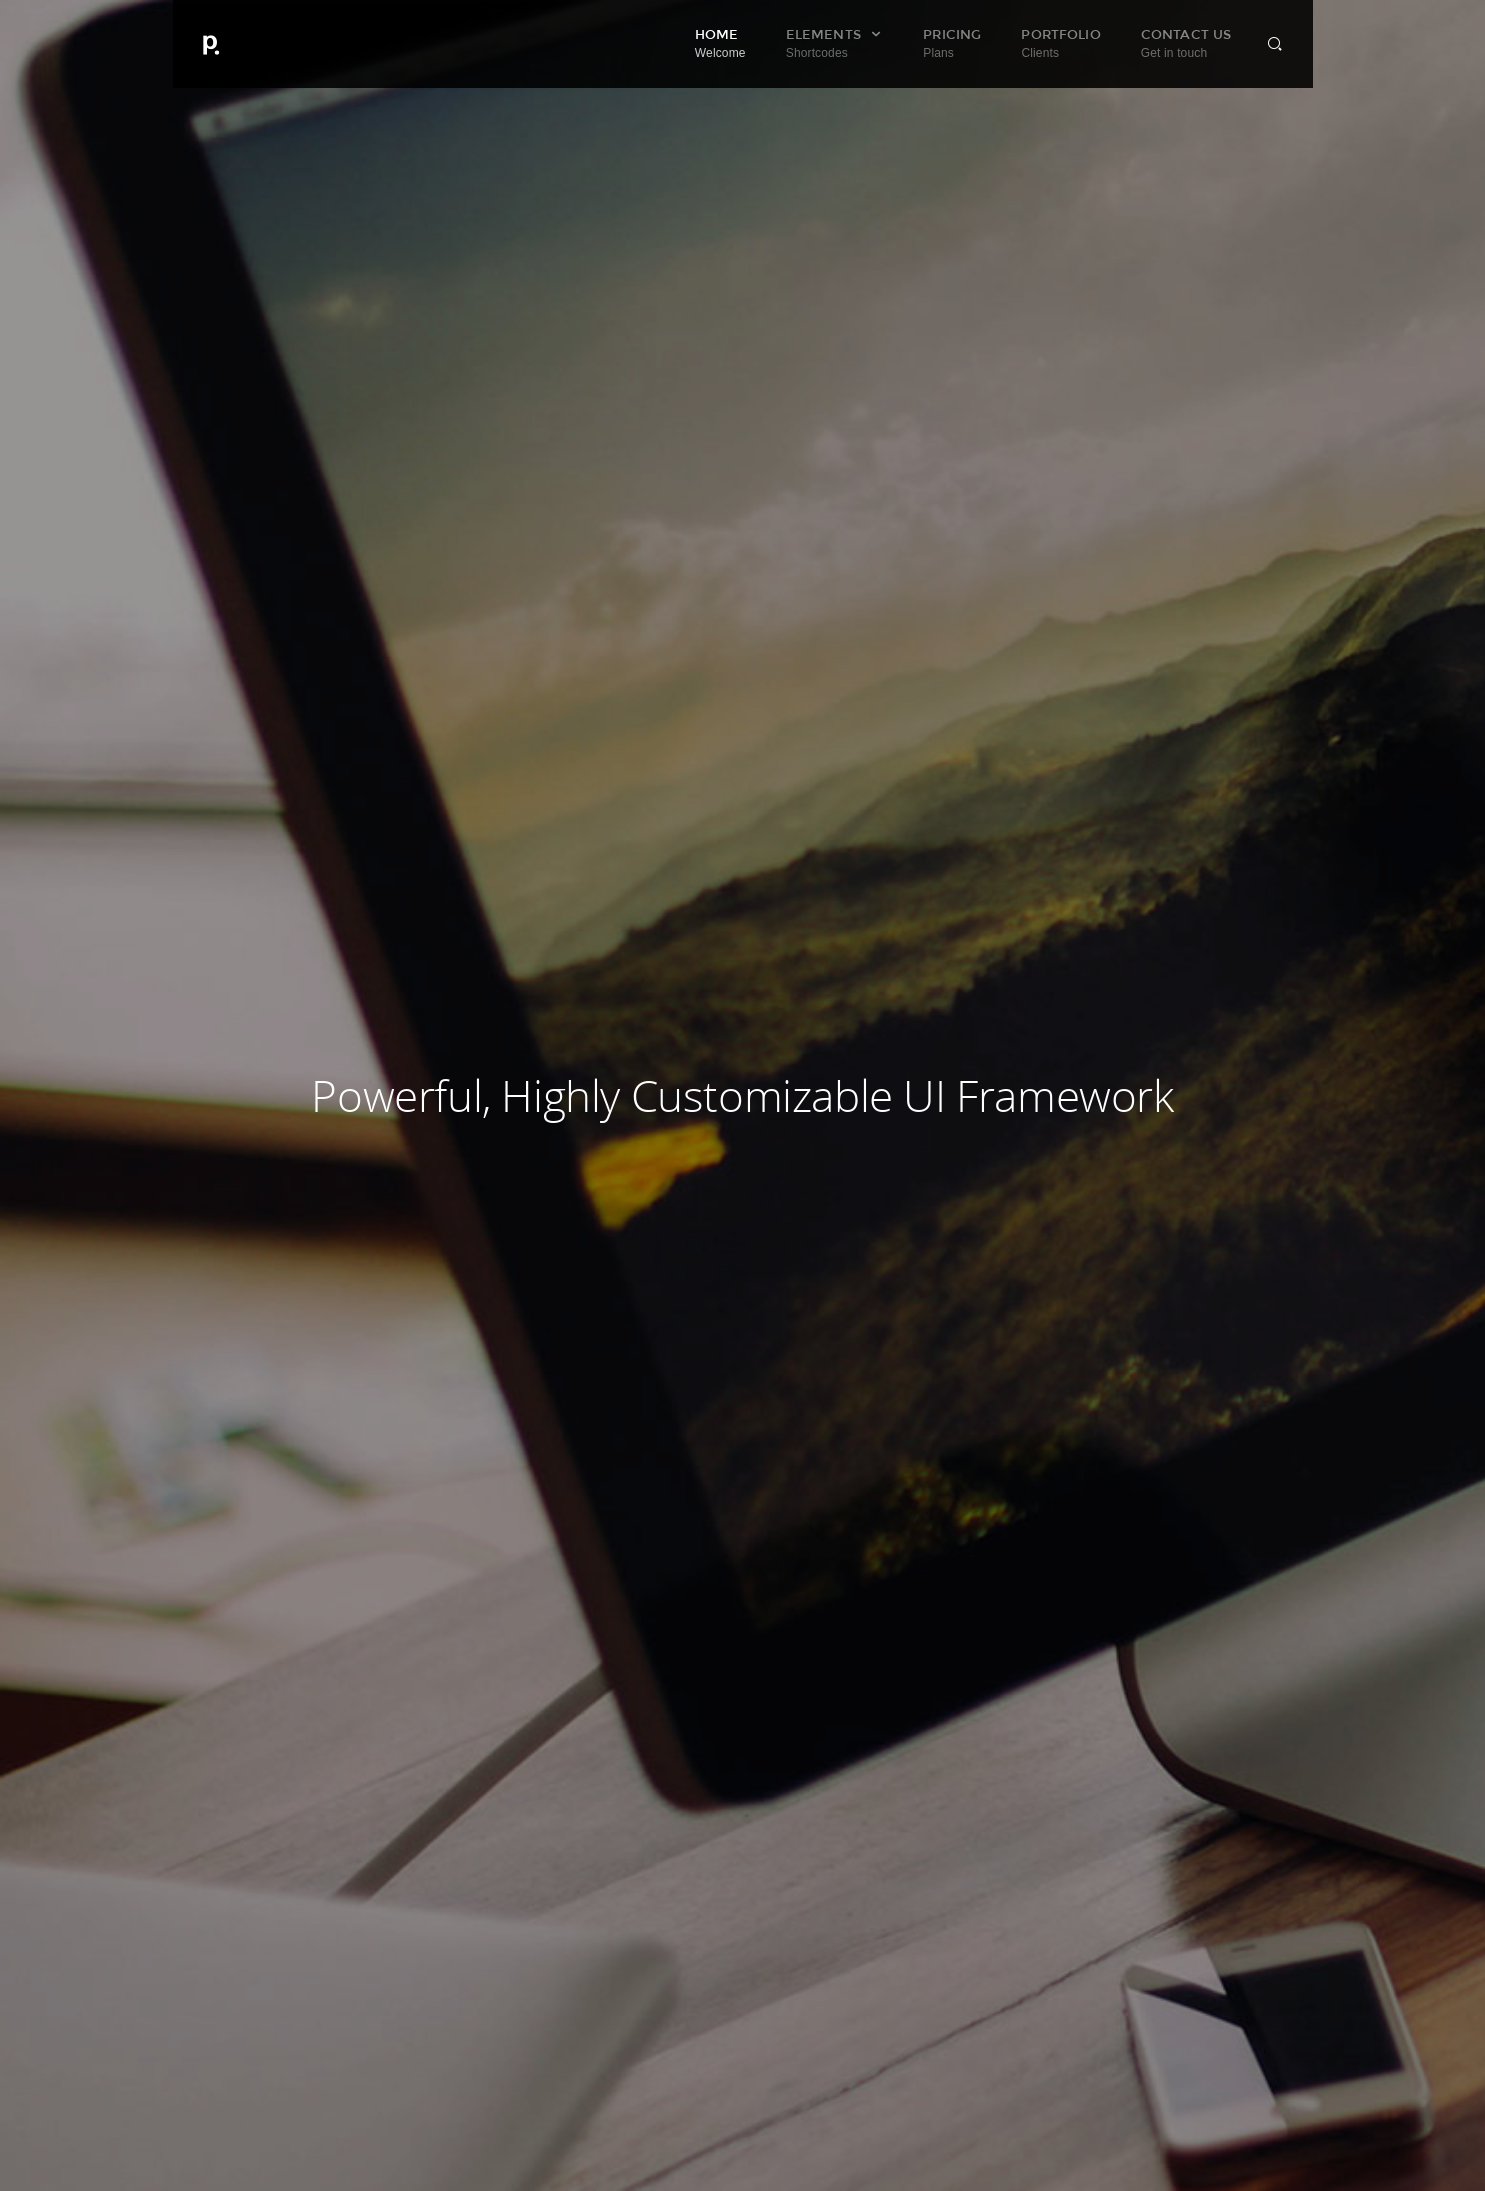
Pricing (952, 43)
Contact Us (1186, 43)
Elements (834, 43)
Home (720, 43)
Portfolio (1060, 43)
